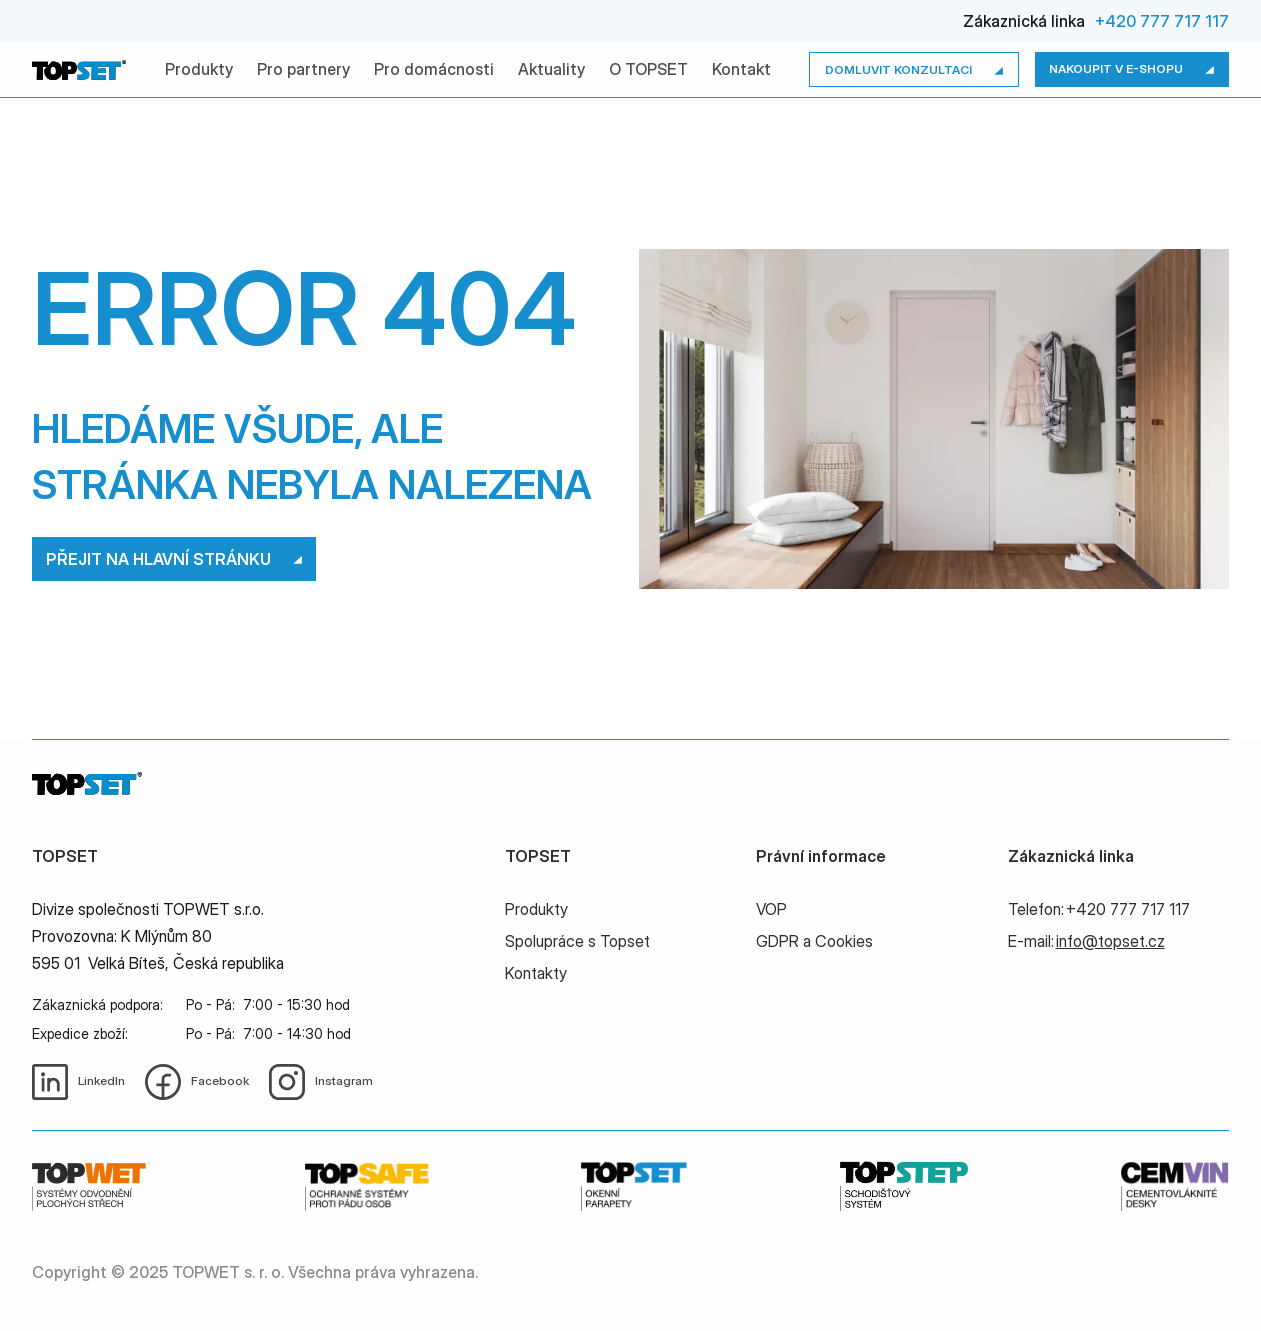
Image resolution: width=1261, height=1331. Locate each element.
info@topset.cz (1110, 941)
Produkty (199, 69)
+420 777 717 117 (1162, 21)
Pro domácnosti (434, 69)
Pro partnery (303, 69)
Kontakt (741, 69)
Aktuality (551, 69)
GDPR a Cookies (814, 941)
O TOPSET (648, 69)
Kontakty (536, 973)
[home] (79, 70)
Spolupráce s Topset (577, 941)
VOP (771, 909)
